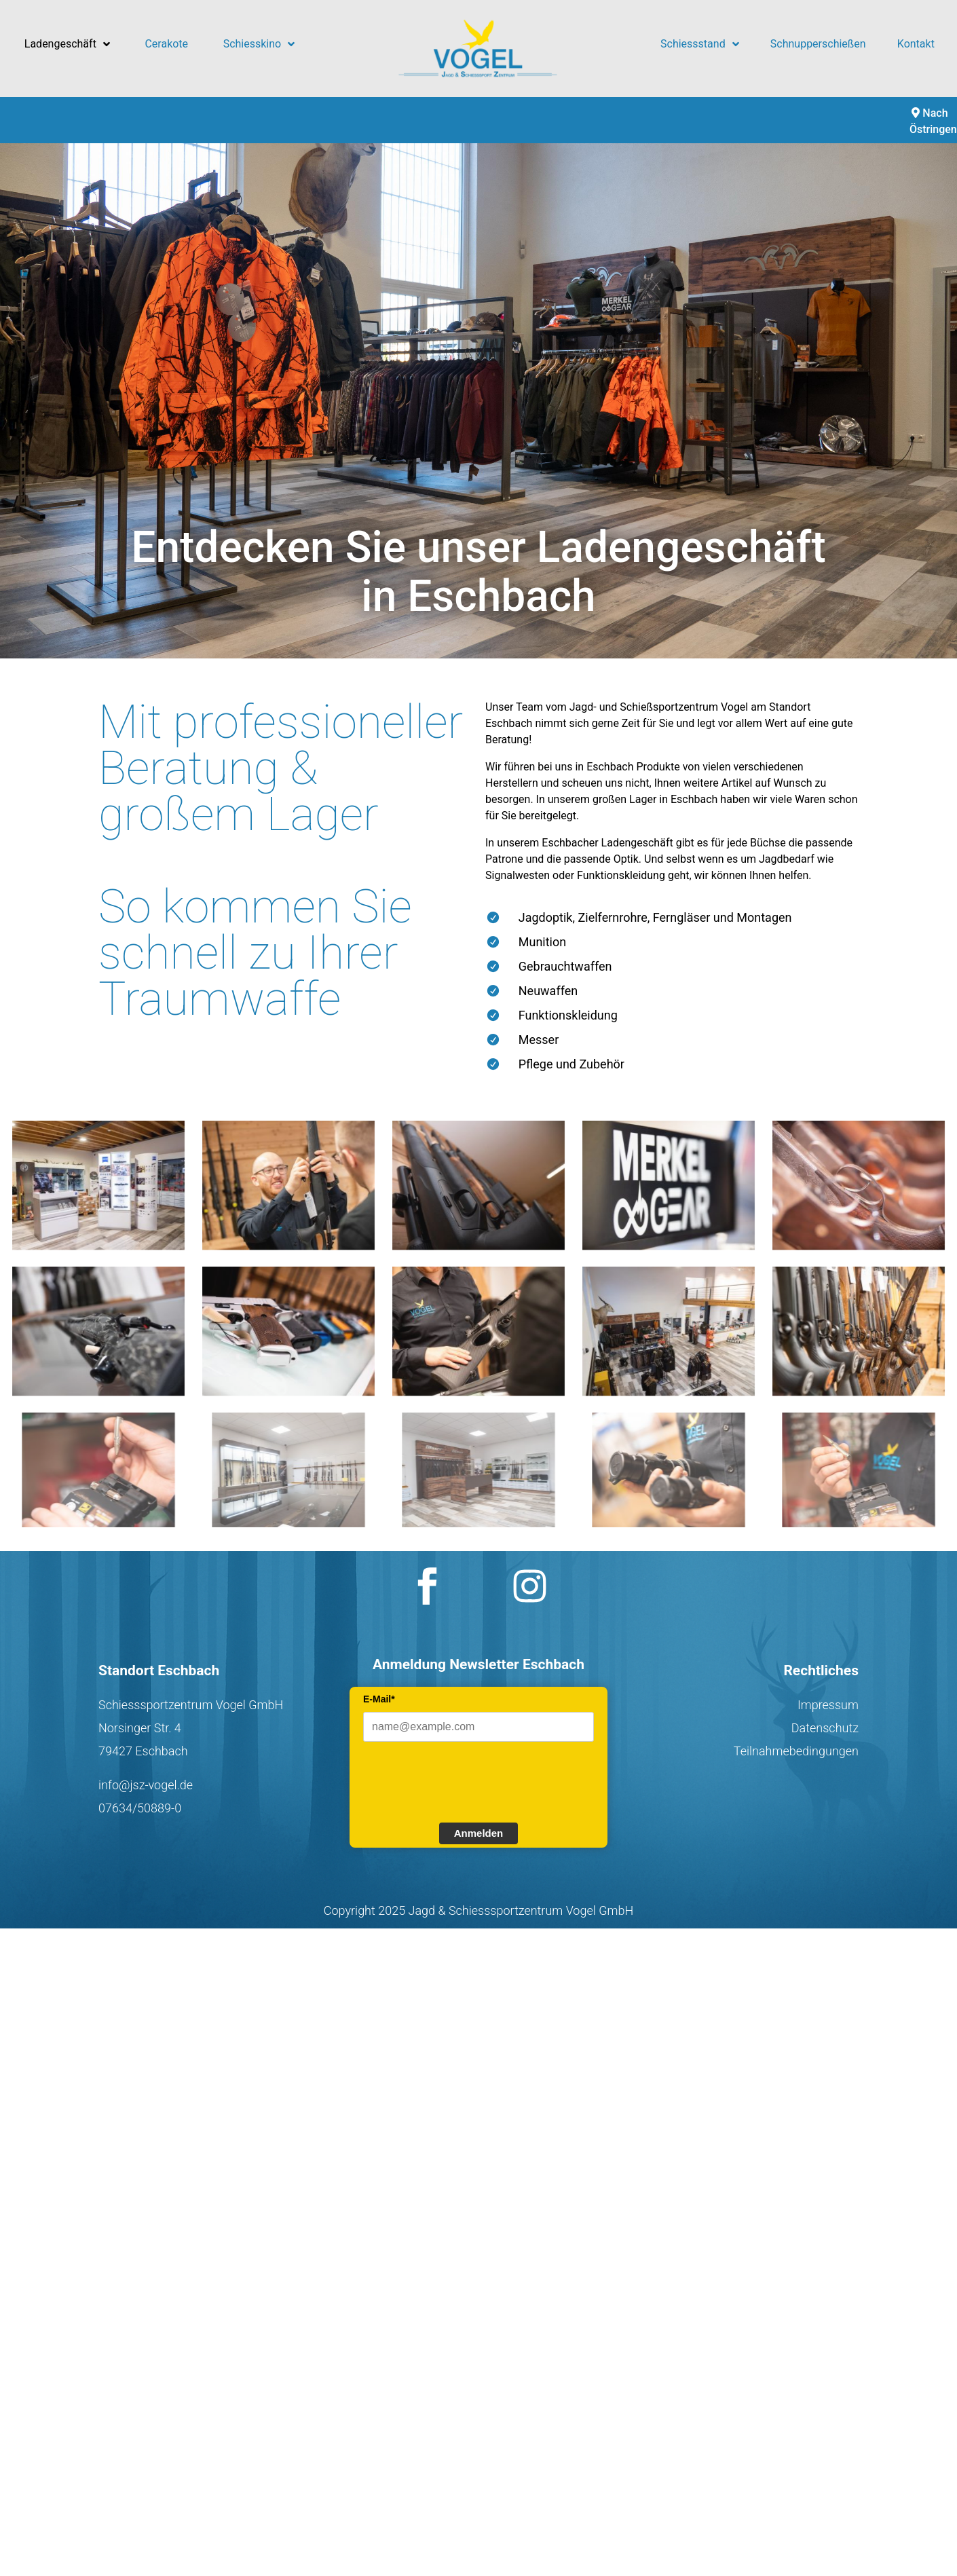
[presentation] (466, 1780)
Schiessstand (699, 44)
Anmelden (479, 1833)
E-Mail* (379, 1699)
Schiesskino (259, 44)
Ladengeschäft (67, 44)
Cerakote (166, 43)
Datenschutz (825, 1728)
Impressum (828, 1705)
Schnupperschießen (818, 43)
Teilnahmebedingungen (796, 1751)
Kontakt (916, 43)
